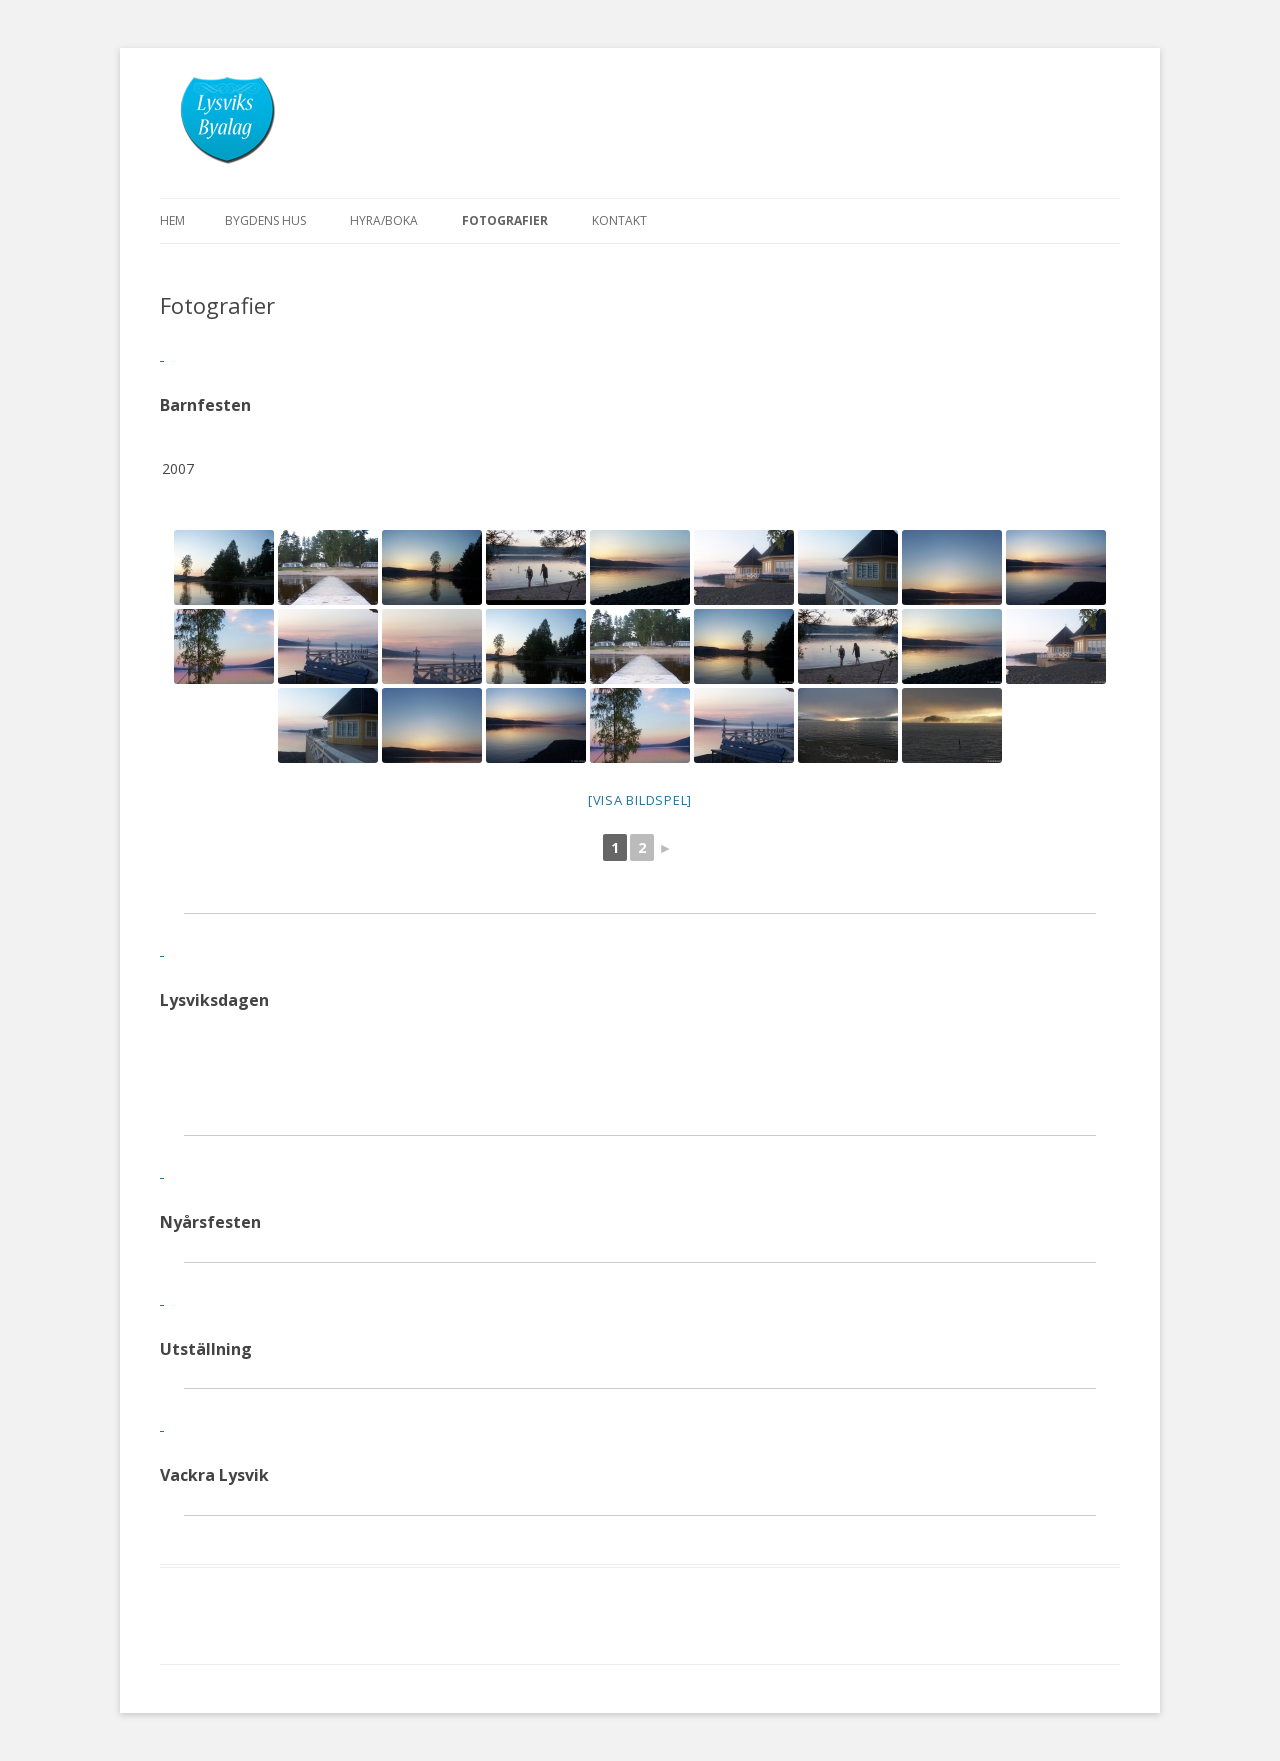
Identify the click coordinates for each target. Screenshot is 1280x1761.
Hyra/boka (384, 220)
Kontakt (619, 220)
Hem (172, 220)
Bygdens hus (265, 220)
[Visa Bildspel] (640, 800)
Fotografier (505, 220)
